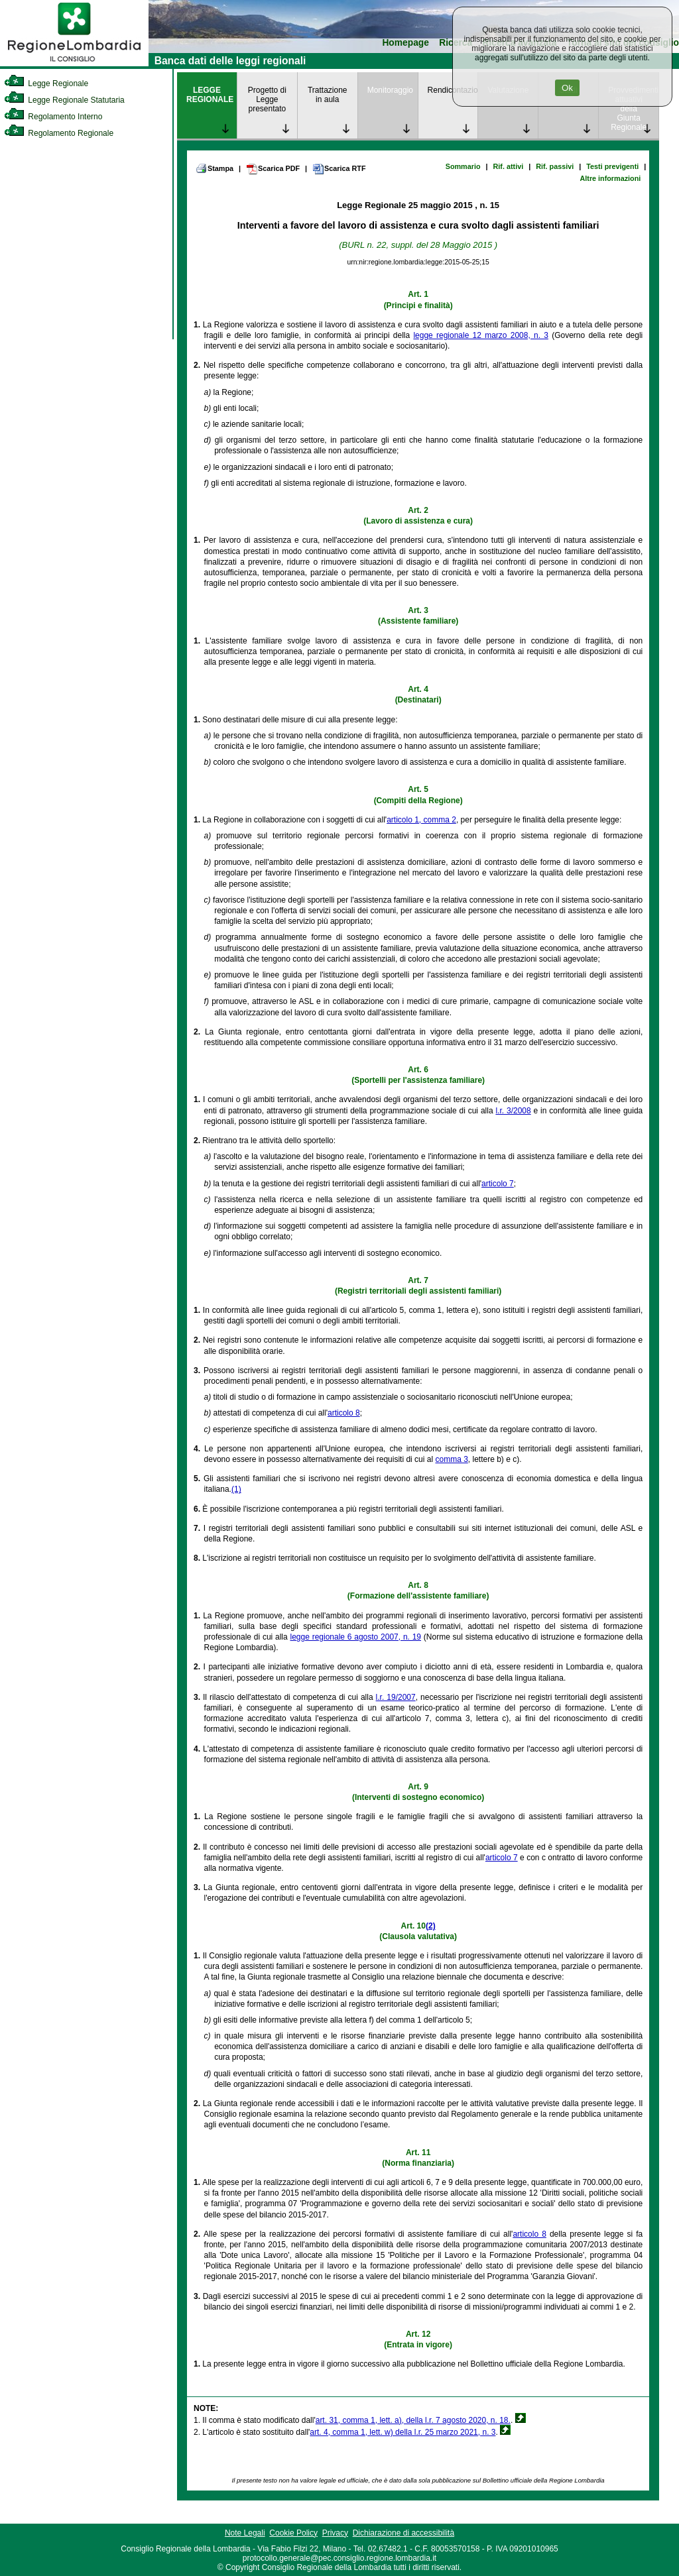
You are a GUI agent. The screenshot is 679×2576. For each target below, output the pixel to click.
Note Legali (245, 2533)
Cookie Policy (293, 2533)
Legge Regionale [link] (46, 83)
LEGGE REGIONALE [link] (209, 94)
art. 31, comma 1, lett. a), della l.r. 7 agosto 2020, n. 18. (413, 2420)
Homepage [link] (405, 43)
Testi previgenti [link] (612, 166)
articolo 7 (497, 1183)
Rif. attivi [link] (508, 166)
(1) (236, 1489)
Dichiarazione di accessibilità (403, 2533)
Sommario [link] (463, 166)
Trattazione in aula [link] (327, 94)
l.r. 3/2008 (512, 1110)
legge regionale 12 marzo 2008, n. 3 (480, 335)
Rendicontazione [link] (453, 90)
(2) (431, 1926)
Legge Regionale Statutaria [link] (64, 100)
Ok (567, 88)
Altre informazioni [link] (610, 178)
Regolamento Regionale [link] (58, 133)
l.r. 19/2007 (396, 1697)
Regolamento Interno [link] (53, 116)
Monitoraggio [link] (390, 90)
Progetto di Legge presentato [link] (267, 99)
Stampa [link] (214, 168)
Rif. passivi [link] (555, 166)
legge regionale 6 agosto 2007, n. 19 (355, 1637)
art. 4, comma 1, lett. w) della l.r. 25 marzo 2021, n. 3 (402, 2432)
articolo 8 (344, 1413)
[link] (74, 63)
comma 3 (451, 1459)
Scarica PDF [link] (273, 169)
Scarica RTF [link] (338, 169)
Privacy (335, 2533)
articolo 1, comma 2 (421, 819)
